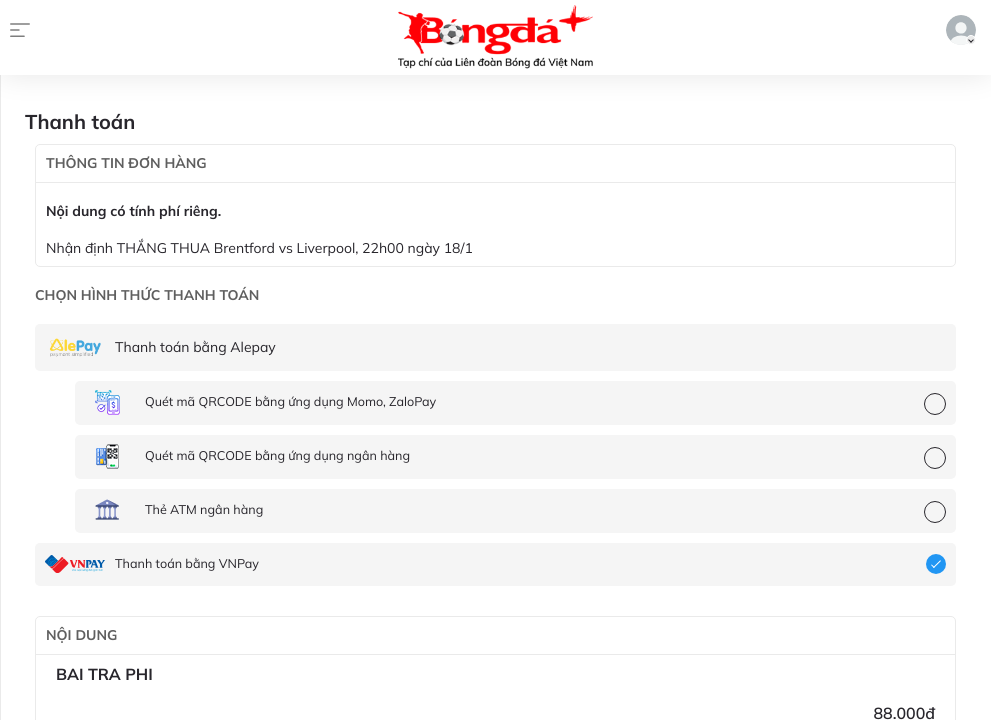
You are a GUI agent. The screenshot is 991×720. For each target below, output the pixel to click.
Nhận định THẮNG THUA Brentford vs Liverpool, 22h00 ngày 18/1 (259, 248)
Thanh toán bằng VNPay (187, 564)
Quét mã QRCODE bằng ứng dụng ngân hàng (277, 456)
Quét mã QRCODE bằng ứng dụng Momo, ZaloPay (290, 402)
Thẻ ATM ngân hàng (204, 510)
